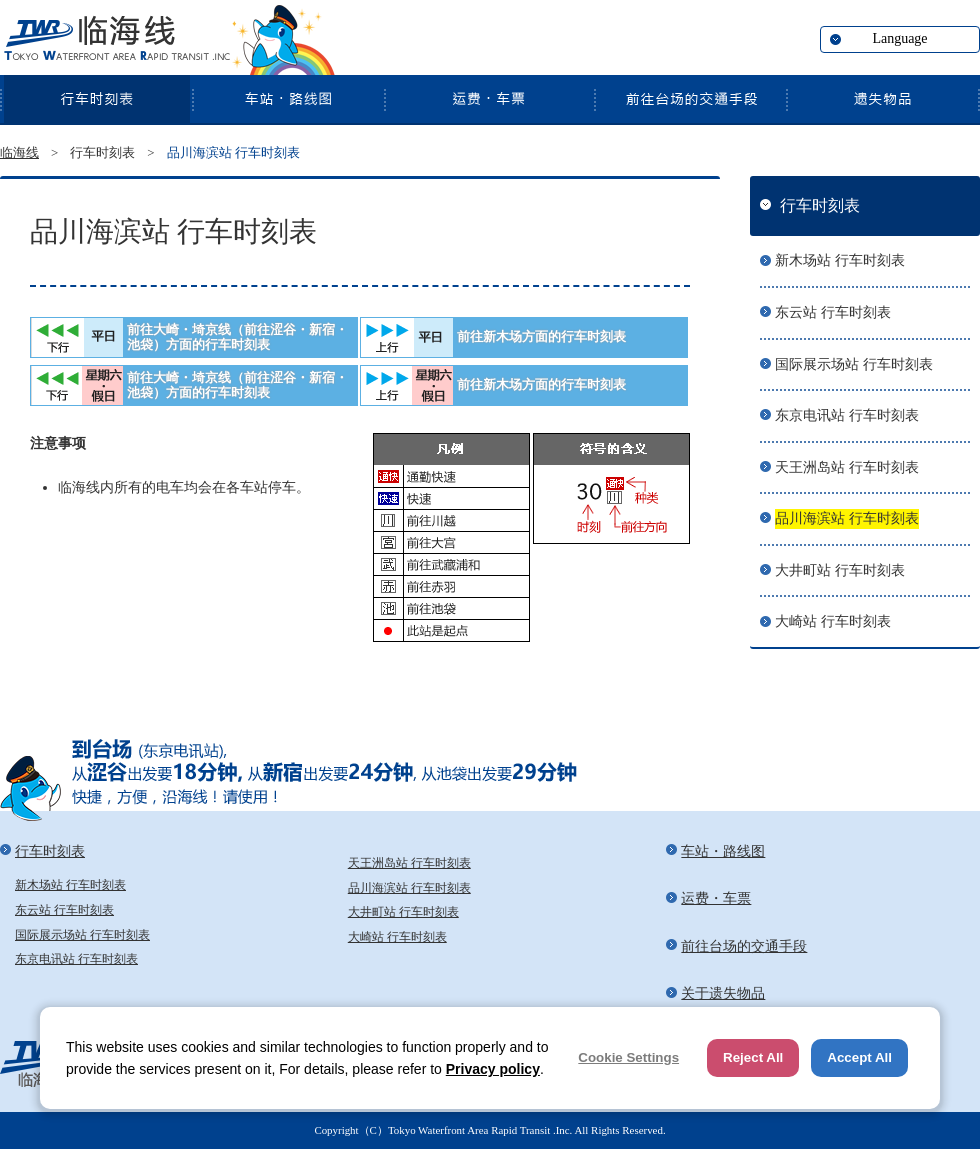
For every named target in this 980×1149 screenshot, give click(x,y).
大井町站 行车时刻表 (840, 570)
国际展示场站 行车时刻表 (854, 364)
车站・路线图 (288, 99)
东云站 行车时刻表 (833, 312)
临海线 (115, 40)
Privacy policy (493, 1069)
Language (899, 38)
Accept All (859, 1057)
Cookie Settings (628, 1057)
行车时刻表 (96, 99)
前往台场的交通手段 (690, 99)
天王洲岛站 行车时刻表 (847, 467)
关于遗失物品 (883, 99)
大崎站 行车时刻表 (833, 621)
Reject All (753, 1057)
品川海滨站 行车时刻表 (847, 518)
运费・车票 (489, 99)
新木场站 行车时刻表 (840, 260)
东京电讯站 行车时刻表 (847, 415)
